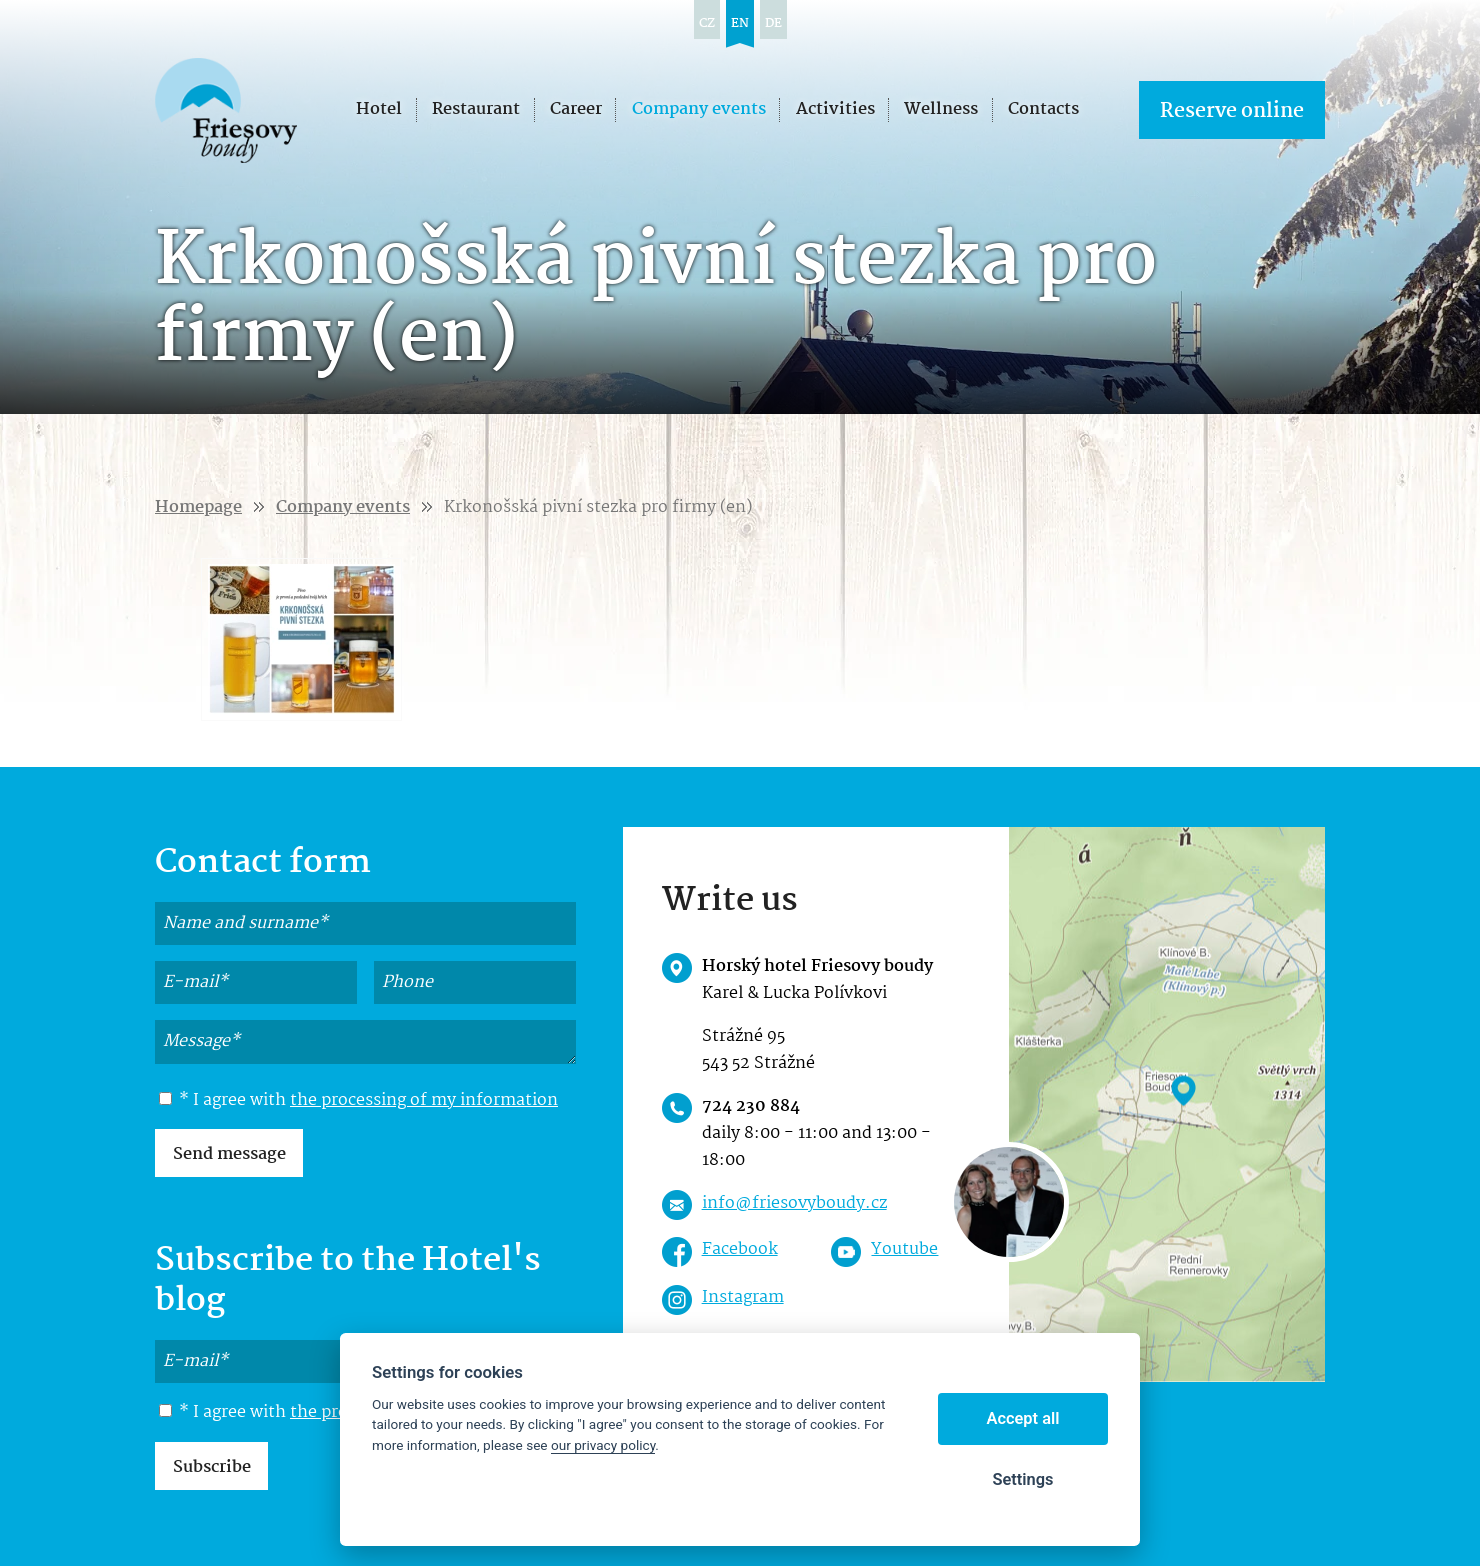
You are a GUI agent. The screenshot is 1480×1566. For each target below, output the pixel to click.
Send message (229, 1154)
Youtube (904, 1249)
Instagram (743, 1297)
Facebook (740, 1249)
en (740, 23)
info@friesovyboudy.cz (794, 1203)
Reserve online (1232, 111)
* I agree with (358, 1101)
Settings (1022, 1479)
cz (707, 23)
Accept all (1023, 1418)
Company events (343, 507)
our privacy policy (603, 1445)
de (773, 23)
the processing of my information (424, 1100)
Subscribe (212, 1467)
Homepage (198, 507)
